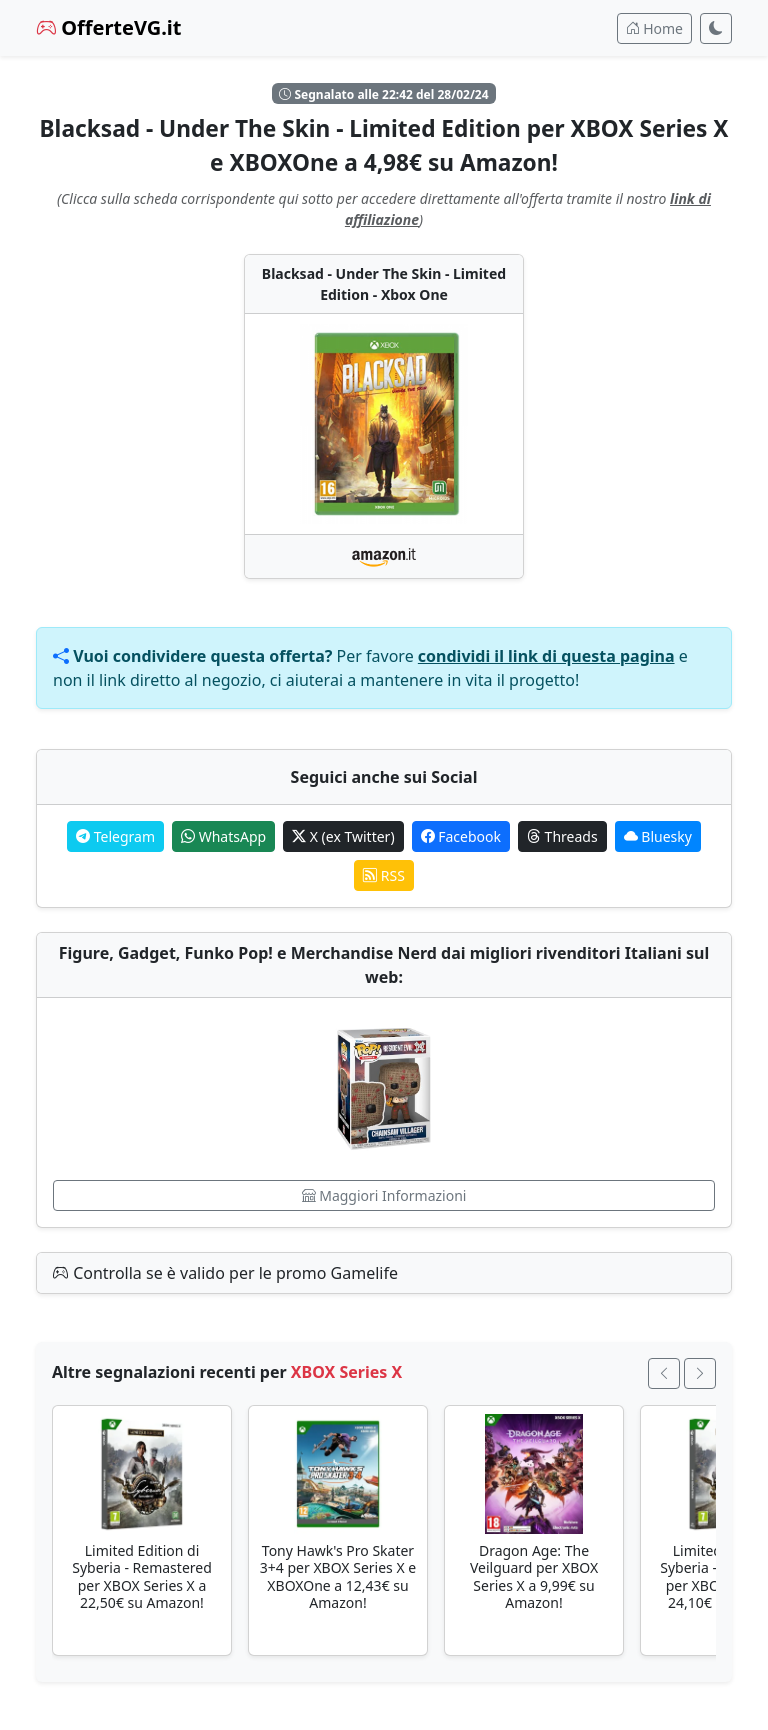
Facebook (461, 836)
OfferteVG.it (109, 27)
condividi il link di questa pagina (546, 656)
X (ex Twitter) (343, 836)
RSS (384, 875)
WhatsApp (223, 836)
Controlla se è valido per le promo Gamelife (225, 1273)
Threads (562, 836)
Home (654, 28)
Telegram (115, 836)
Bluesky (658, 836)
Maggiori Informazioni (384, 1195)
